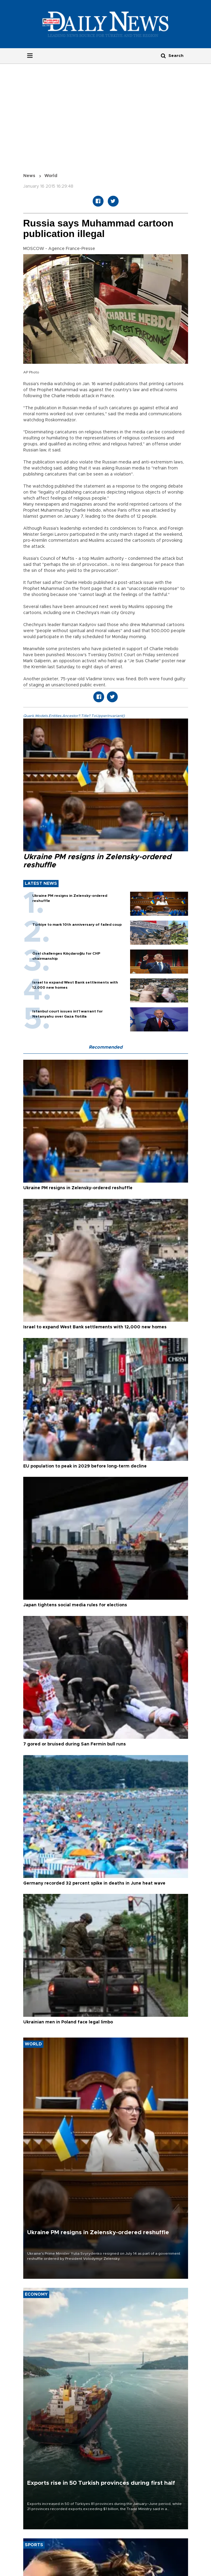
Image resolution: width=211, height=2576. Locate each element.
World (50, 176)
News (29, 176)
